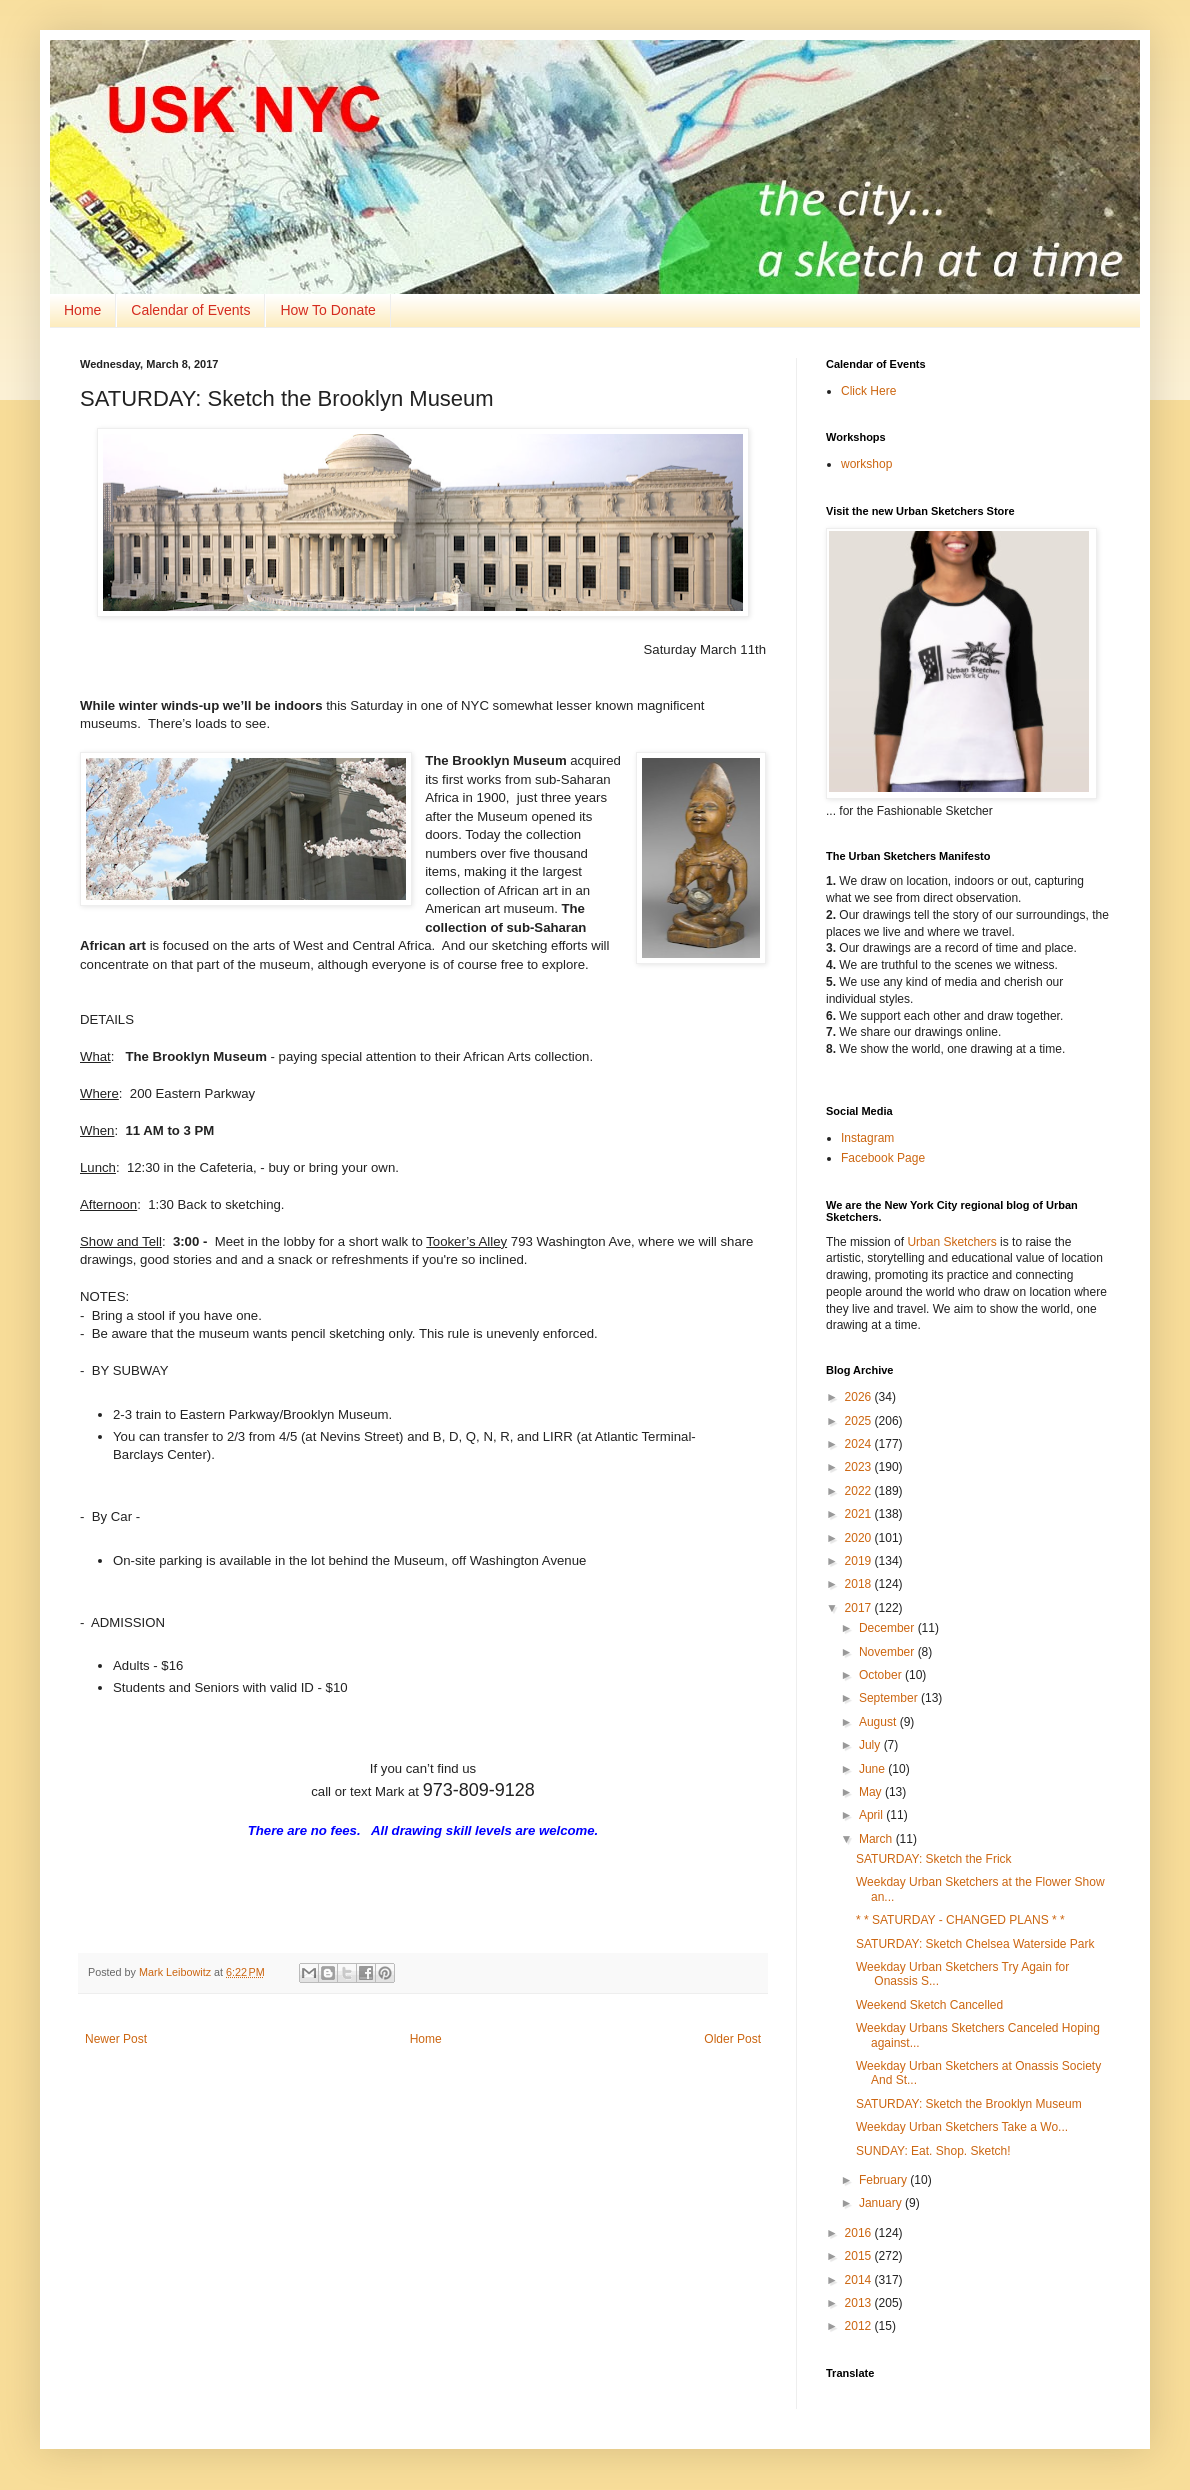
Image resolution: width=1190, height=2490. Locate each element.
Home (82, 310)
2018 (860, 1584)
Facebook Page (883, 1158)
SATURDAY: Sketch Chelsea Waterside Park (975, 1944)
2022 (860, 1491)
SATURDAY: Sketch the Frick (934, 1859)
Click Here (868, 391)
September (890, 1698)
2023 (860, 1467)
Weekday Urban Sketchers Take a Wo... (962, 2127)
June (873, 1769)
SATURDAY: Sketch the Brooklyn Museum (969, 2104)
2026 (860, 1397)
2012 (860, 2326)
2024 (860, 1444)
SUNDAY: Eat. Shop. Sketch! (933, 2151)
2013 (860, 2303)
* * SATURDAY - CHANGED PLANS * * (960, 1920)
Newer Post (116, 2039)
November (888, 1652)
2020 (860, 1538)
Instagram (867, 1138)
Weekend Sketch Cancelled (929, 2005)
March (877, 1839)
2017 (860, 1608)
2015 (860, 2256)
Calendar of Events (190, 310)
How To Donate (327, 310)
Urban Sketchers (951, 1242)
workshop (866, 464)
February (884, 2180)
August (879, 1722)
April (872, 1815)
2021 (860, 1514)
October (882, 1675)
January (882, 2203)
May (872, 1792)
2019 (860, 1561)
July (871, 1745)
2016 (860, 2233)
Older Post (732, 2039)
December (888, 1628)
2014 (860, 2280)
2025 (860, 1421)
